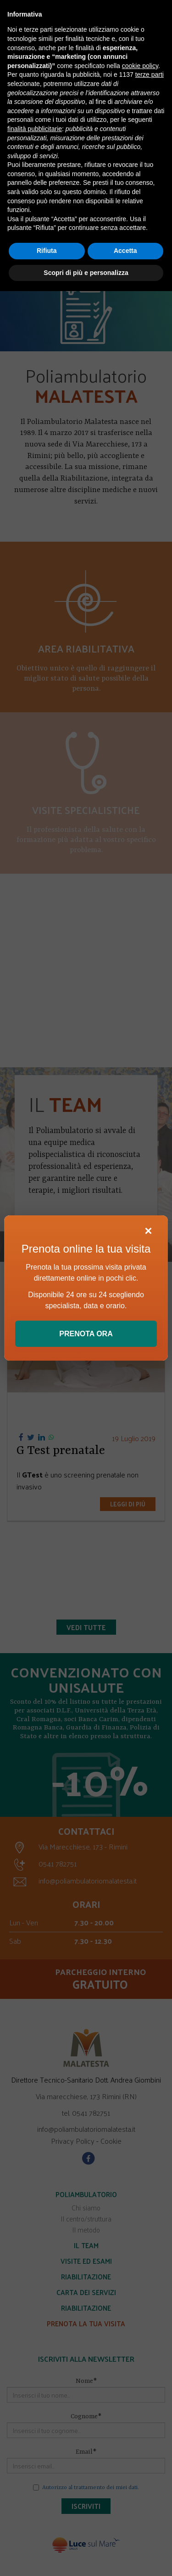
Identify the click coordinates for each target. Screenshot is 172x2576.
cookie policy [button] (140, 65)
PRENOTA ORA (85, 1334)
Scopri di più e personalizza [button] (86, 272)
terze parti (149, 74)
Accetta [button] (125, 250)
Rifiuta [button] (47, 250)
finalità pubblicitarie (34, 128)
